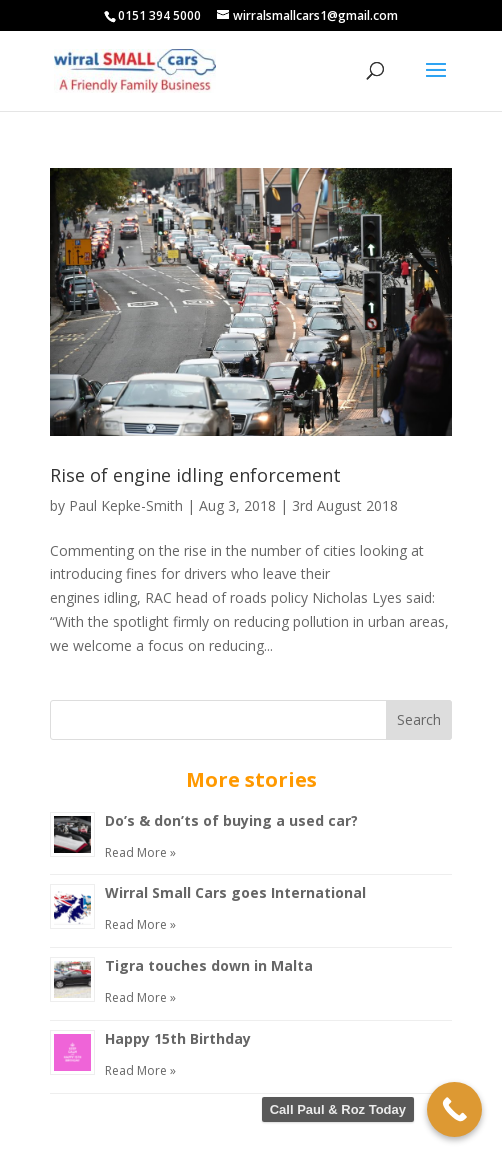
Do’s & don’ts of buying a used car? (231, 820)
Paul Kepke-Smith (126, 505)
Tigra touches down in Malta (209, 965)
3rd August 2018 (345, 505)
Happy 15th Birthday (178, 1038)
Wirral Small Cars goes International (235, 892)
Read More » (140, 852)
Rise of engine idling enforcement (195, 475)
